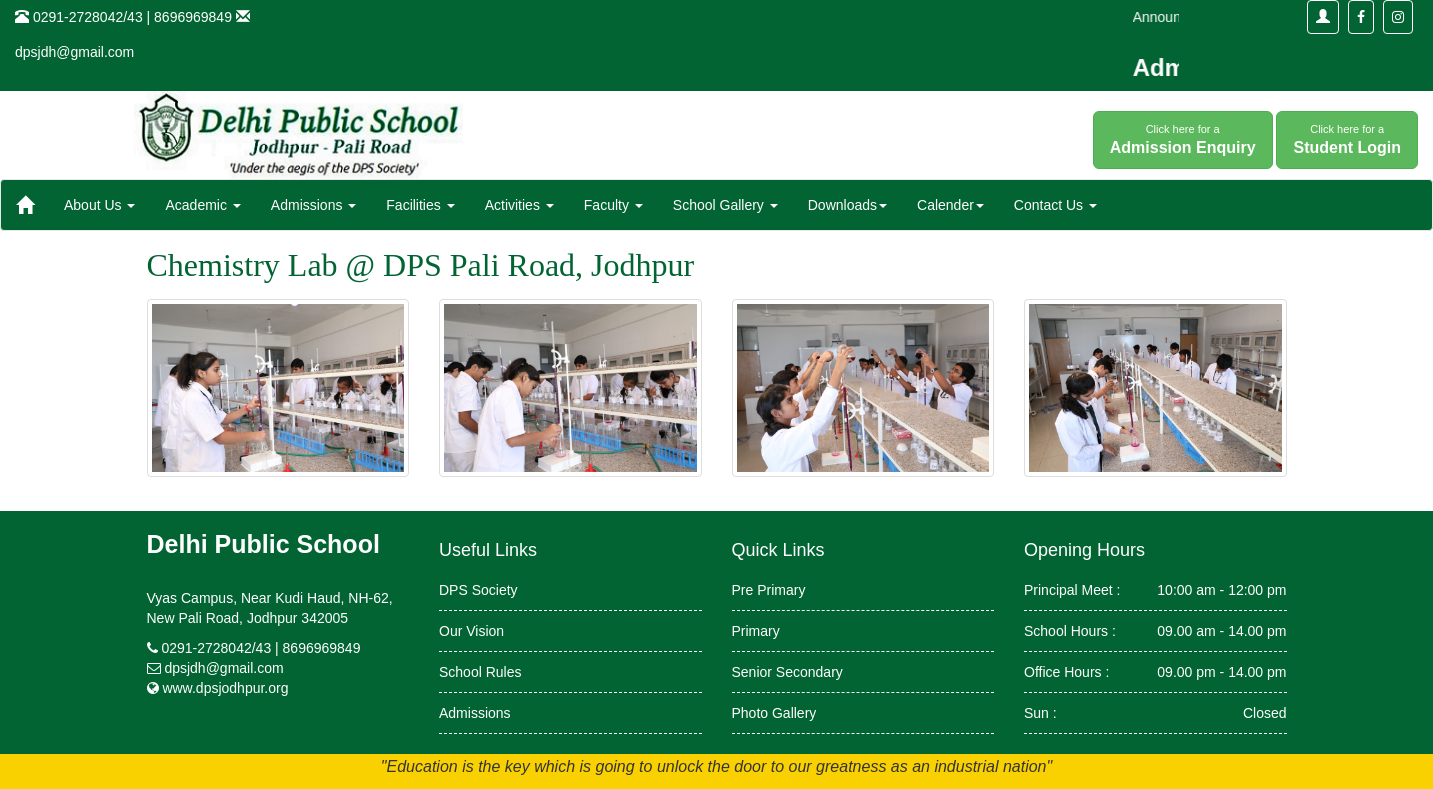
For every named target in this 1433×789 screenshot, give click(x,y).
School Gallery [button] (725, 205)
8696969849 (193, 17)
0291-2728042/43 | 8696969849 (260, 648)
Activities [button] (519, 205)
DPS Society (478, 590)
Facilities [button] (420, 205)
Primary (756, 631)
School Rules (480, 672)
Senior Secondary (787, 672)
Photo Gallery (774, 713)
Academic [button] (202, 205)
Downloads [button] (847, 205)
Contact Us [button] (1055, 205)
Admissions (475, 713)
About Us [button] (99, 205)
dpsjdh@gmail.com (74, 52)
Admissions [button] (313, 205)
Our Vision (471, 631)
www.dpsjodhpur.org (225, 688)
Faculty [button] (613, 205)
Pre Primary (769, 590)
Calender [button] (950, 205)
